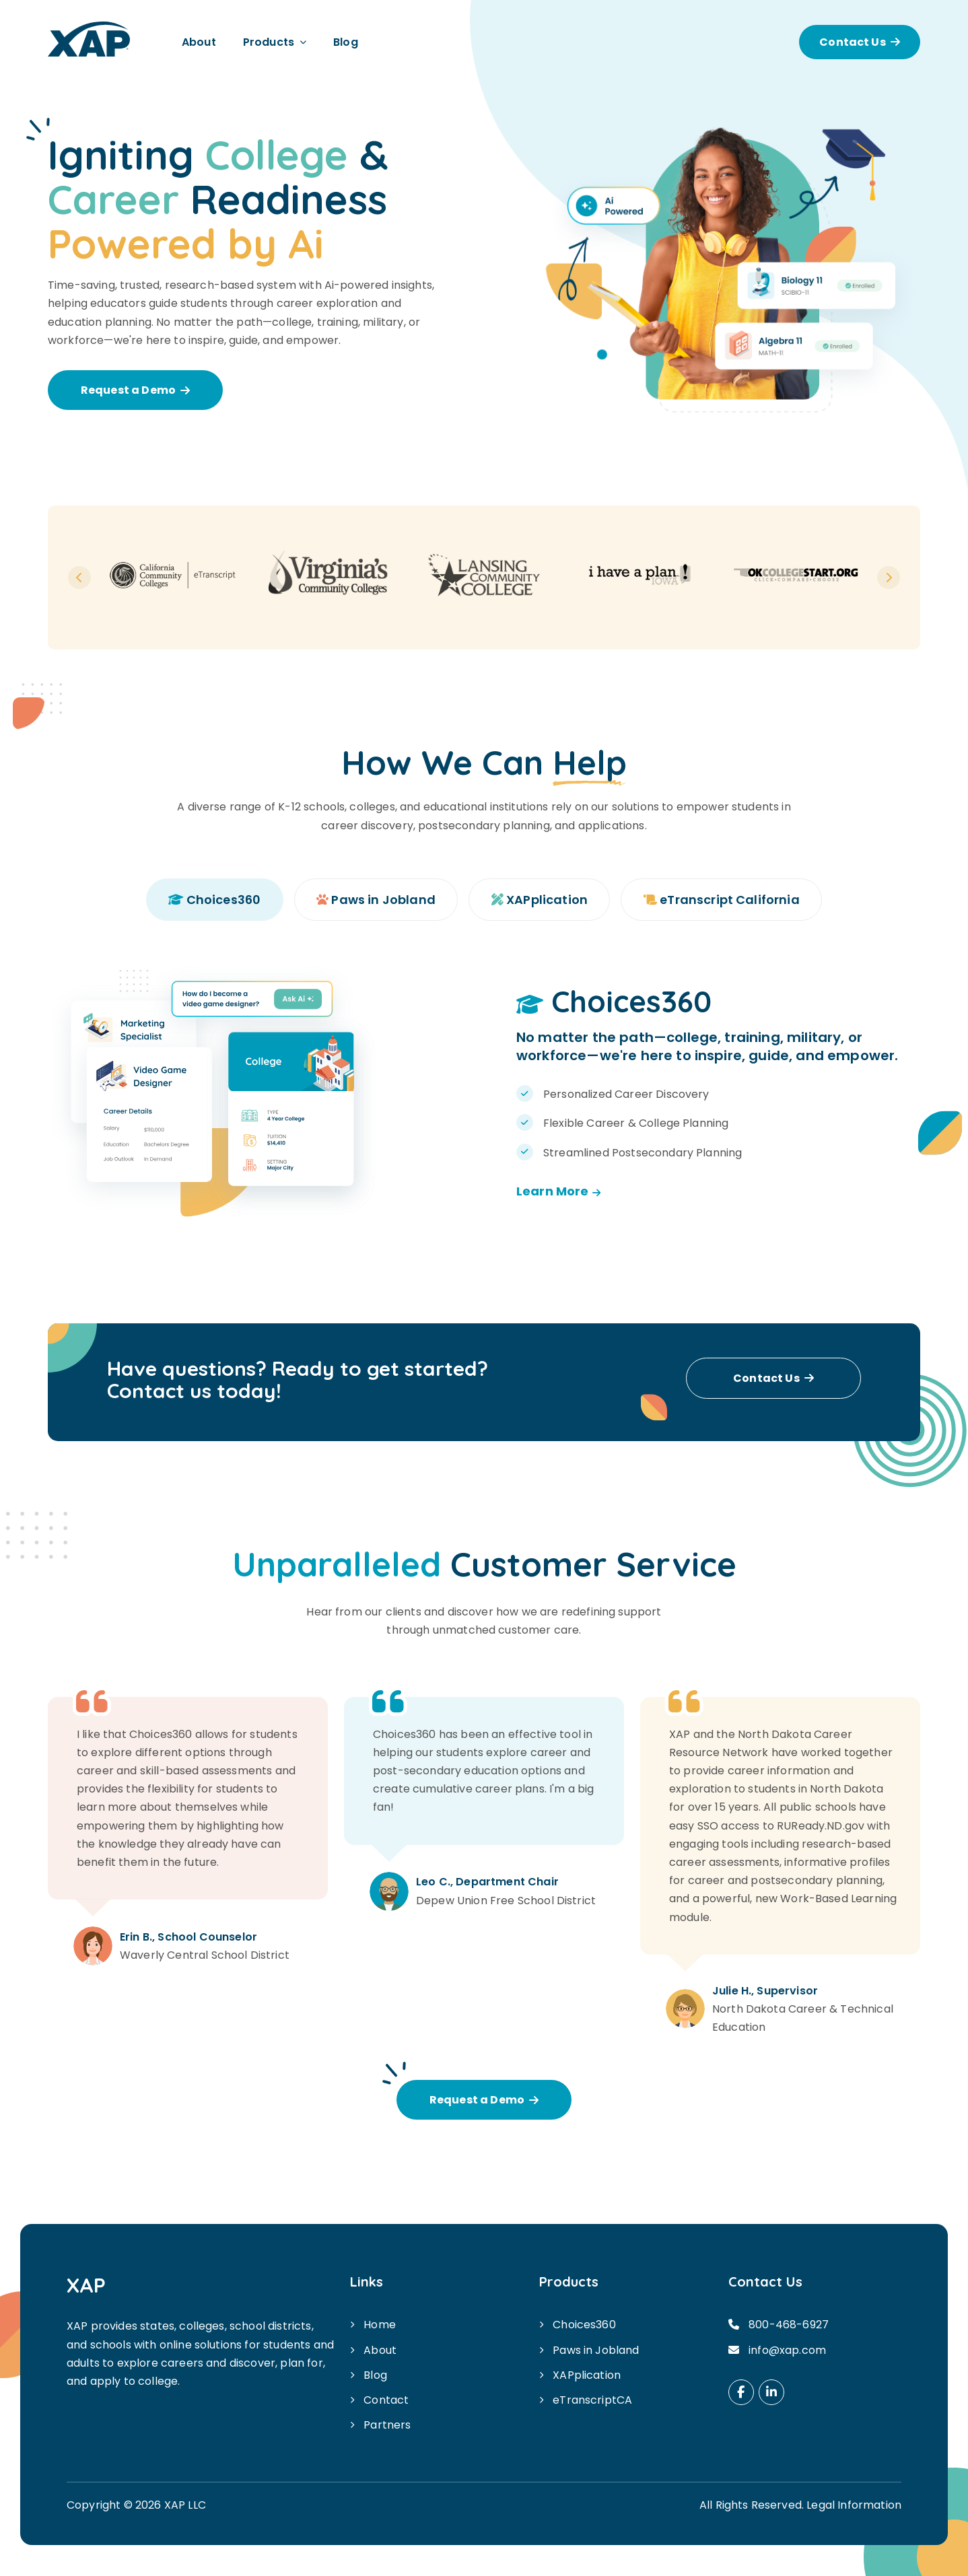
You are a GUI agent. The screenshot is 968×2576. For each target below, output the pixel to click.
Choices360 (584, 2325)
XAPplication (587, 2375)
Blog (345, 42)
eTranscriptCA (592, 2400)
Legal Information (853, 2505)
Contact (386, 2400)
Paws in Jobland (596, 2350)
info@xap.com (787, 2350)
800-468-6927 (789, 2325)
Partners (387, 2425)
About (199, 42)
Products (268, 42)
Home (380, 2325)
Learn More (558, 1191)
